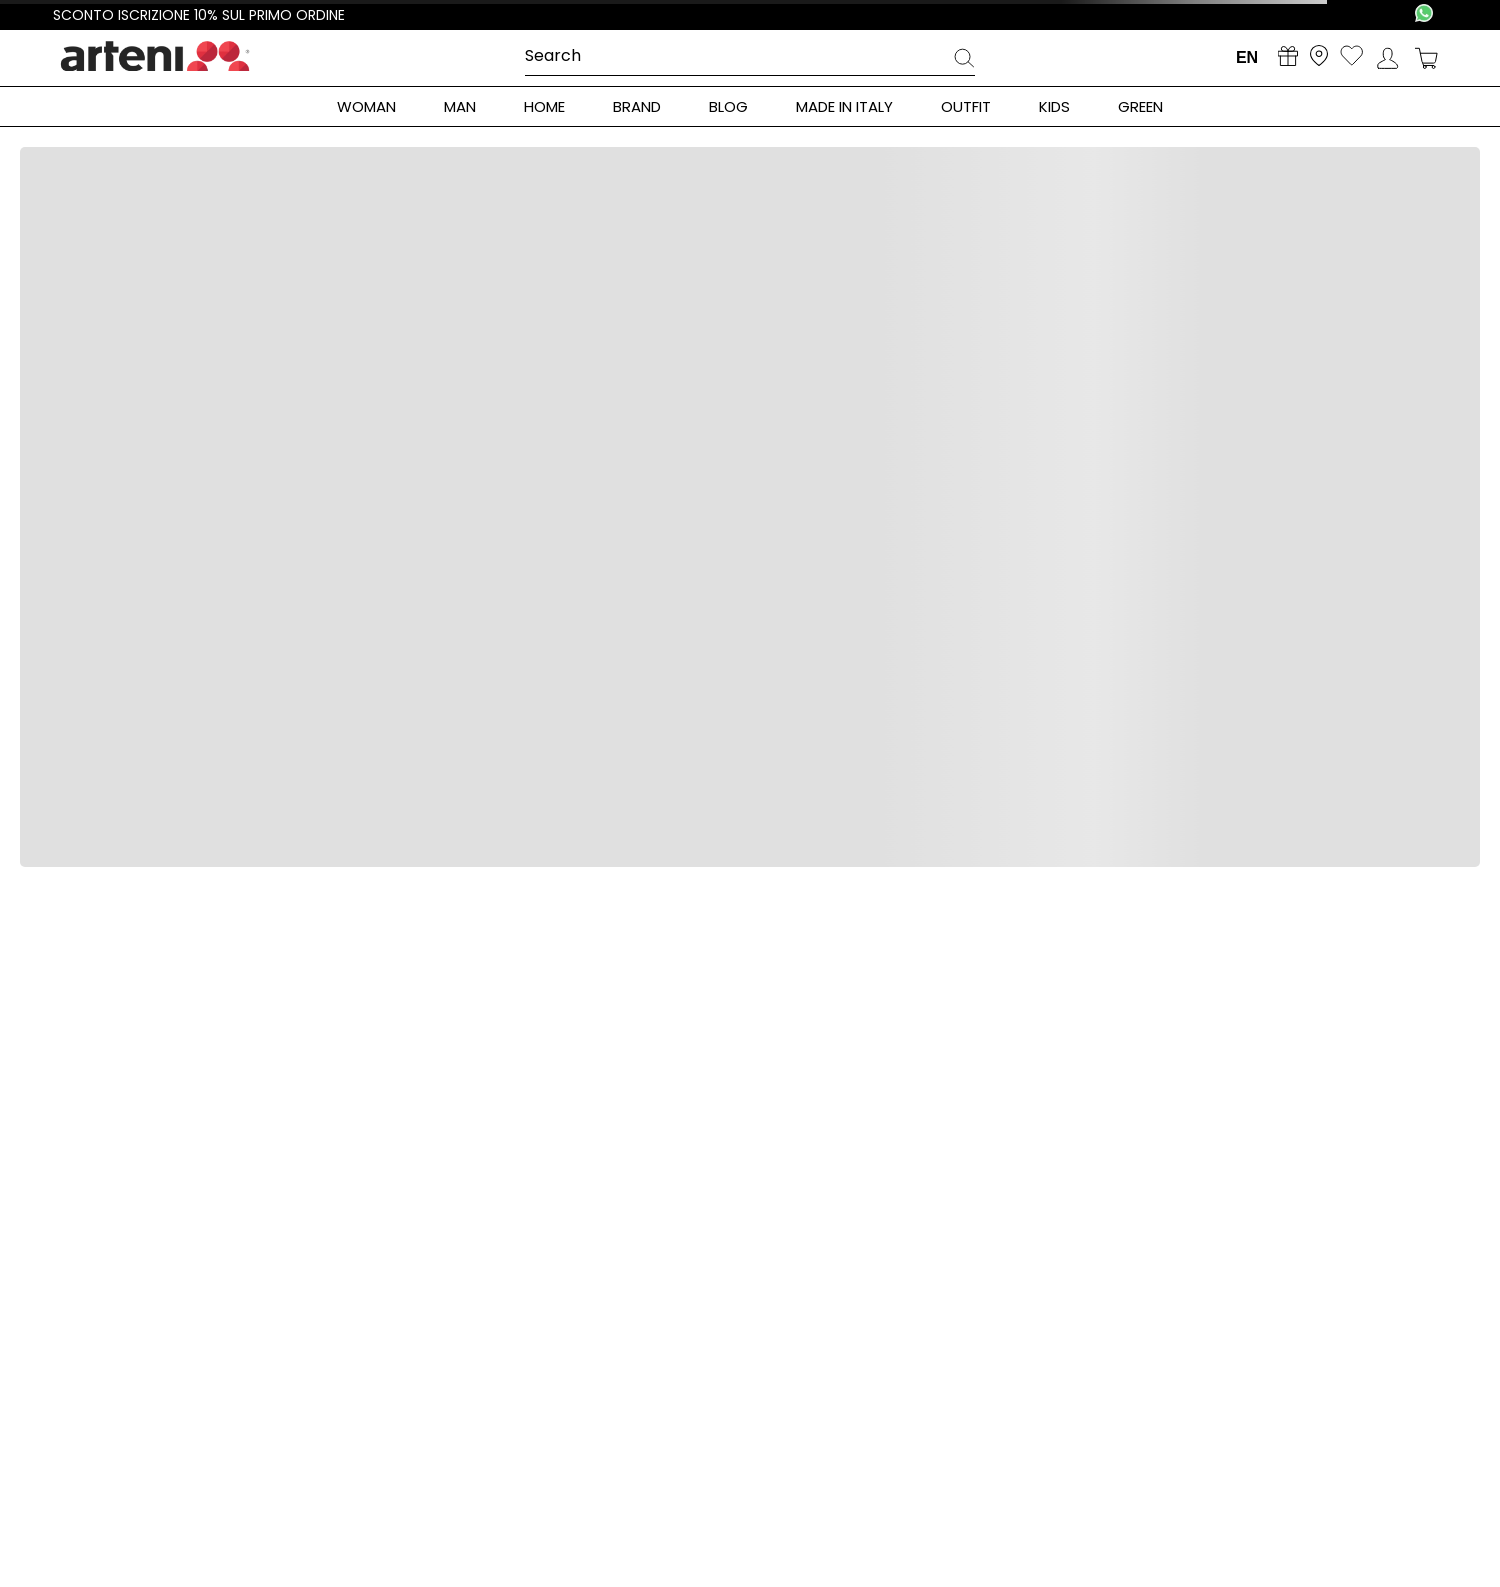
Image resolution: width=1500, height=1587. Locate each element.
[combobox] (750, 57)
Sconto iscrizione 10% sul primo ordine (199, 15)
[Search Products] (964, 61)
